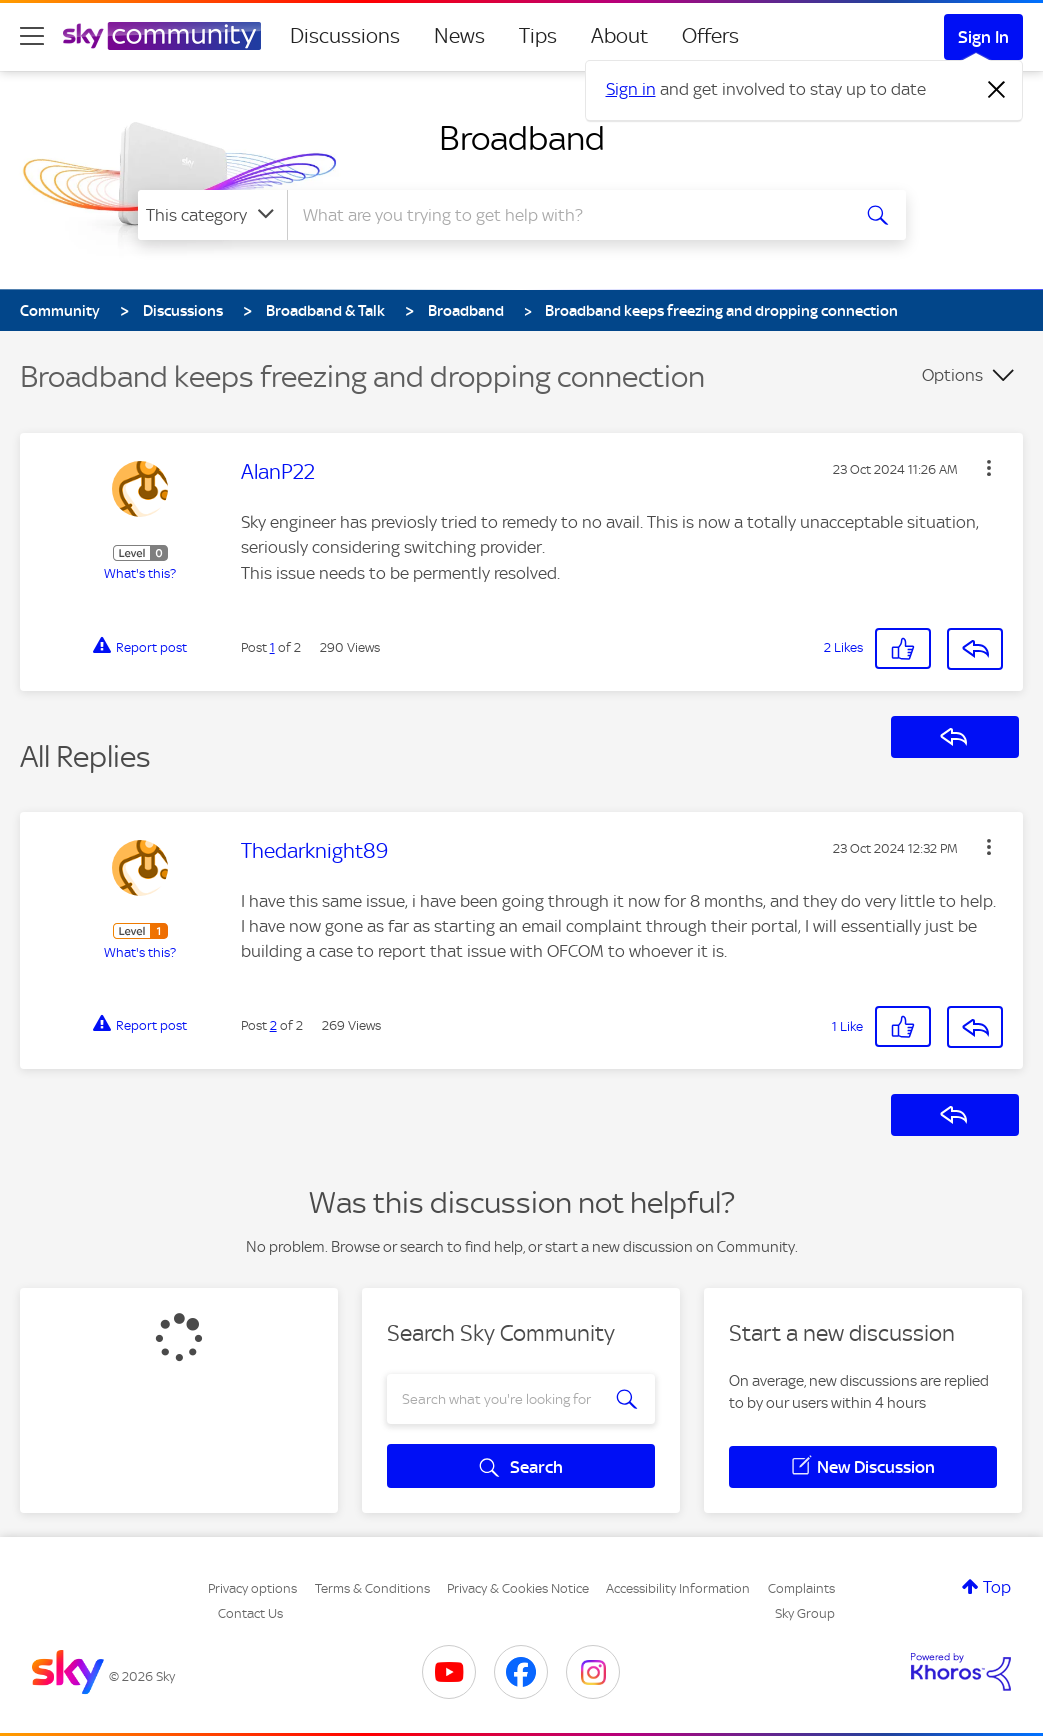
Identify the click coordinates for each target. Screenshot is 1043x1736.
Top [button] (997, 1587)
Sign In (983, 37)
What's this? (140, 573)
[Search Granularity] (212, 215)
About (619, 36)
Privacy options (252, 1588)
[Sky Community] (162, 36)
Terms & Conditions (372, 1588)
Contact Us (250, 1613)
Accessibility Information (678, 1588)
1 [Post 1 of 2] (272, 647)
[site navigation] (32, 36)
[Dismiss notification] (997, 90)
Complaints (801, 1588)
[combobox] (566, 215)
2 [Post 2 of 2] (273, 1025)
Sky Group (805, 1613)
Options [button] (952, 375)
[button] (989, 468)
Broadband (522, 138)
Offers (710, 36)
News (459, 36)
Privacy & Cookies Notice (518, 1588)
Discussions (345, 36)
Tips (538, 36)
